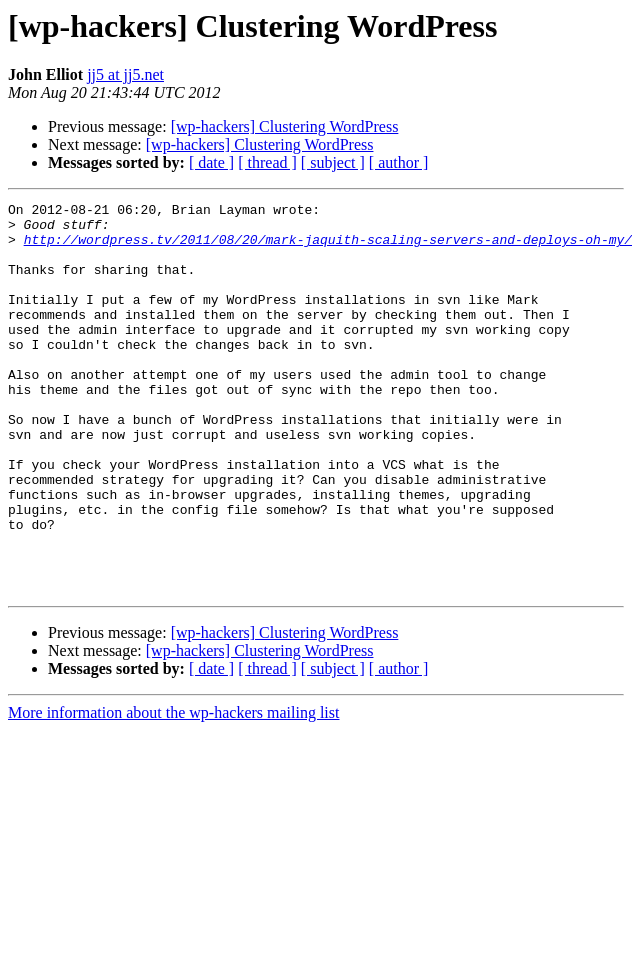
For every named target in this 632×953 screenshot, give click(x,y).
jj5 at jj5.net (125, 74)
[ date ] (211, 162)
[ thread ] (267, 162)
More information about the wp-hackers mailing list (173, 790)
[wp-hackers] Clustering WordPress (285, 126)
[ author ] (399, 162)
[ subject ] (333, 162)
